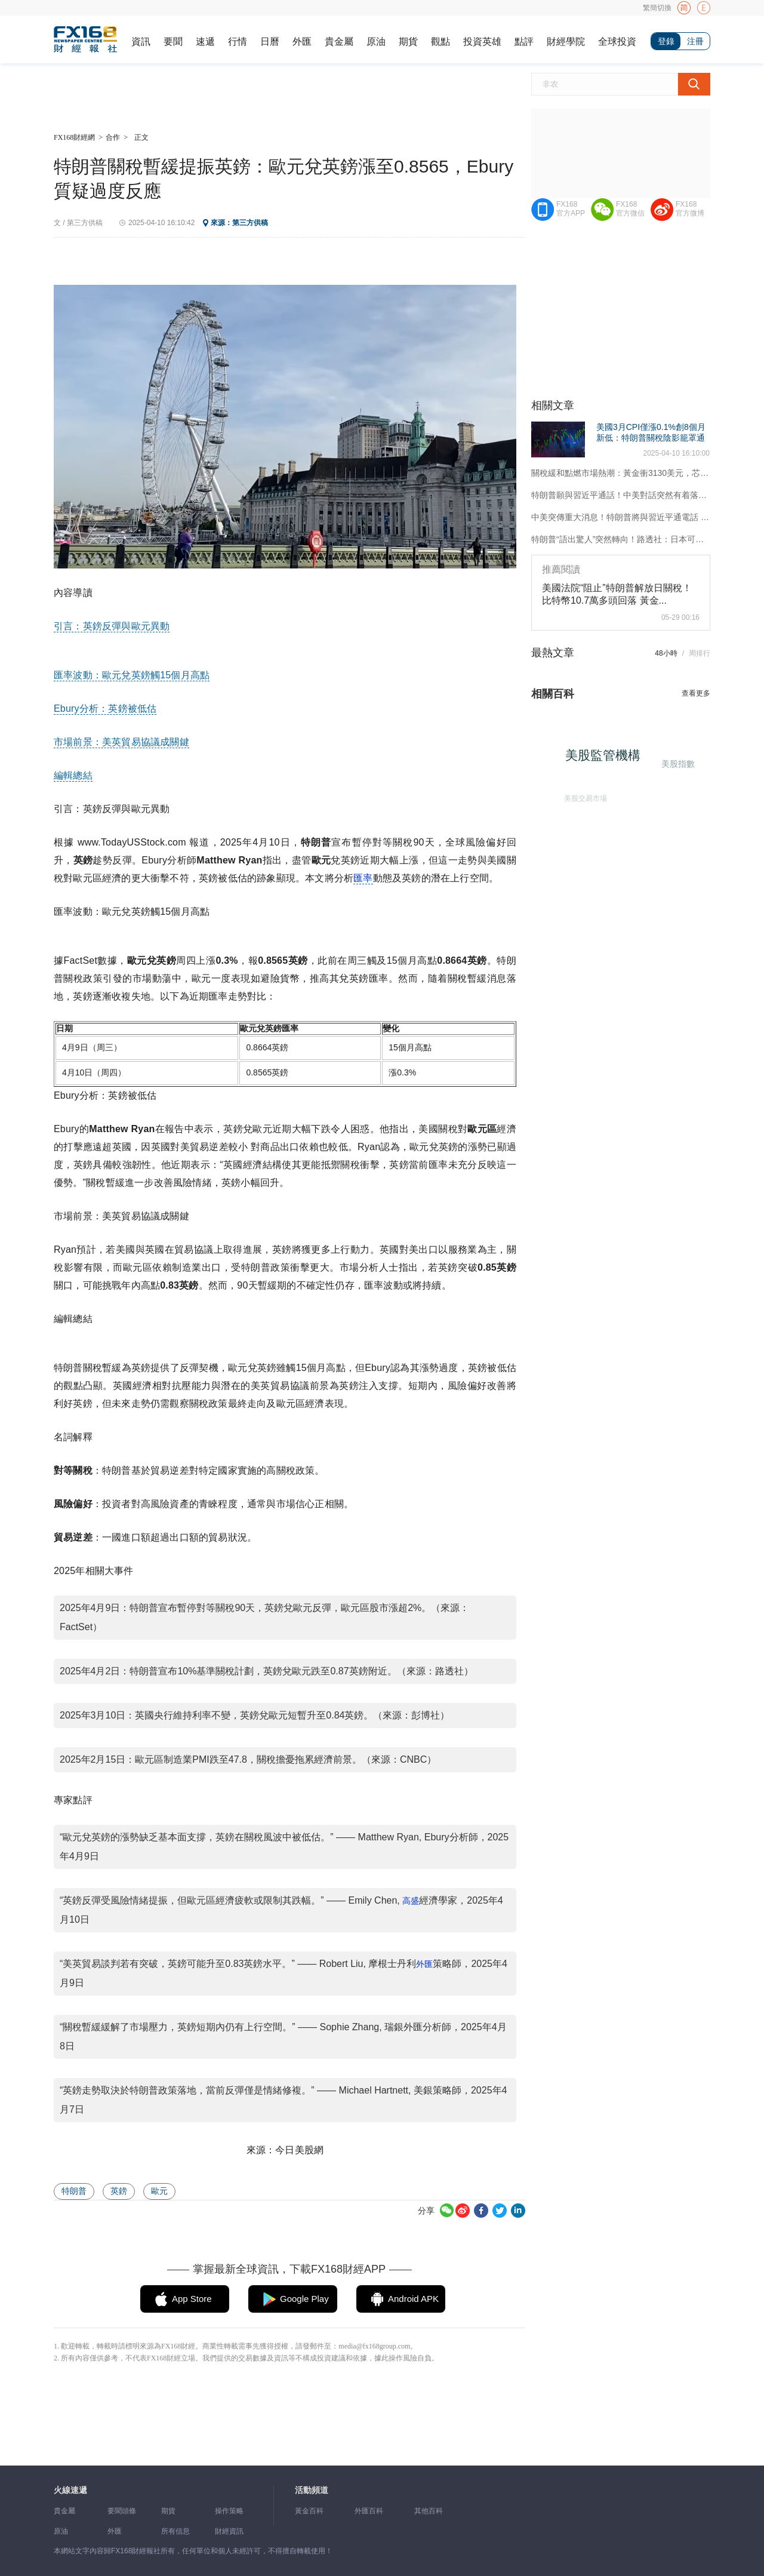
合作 (113, 137)
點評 (524, 41)
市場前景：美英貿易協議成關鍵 (121, 742)
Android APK (413, 2299)
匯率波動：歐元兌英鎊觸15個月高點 (132, 675)
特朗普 (74, 2191)
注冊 (695, 41)
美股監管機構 (607, 758)
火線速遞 (70, 2490)
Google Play (304, 2299)
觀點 (440, 41)
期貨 (408, 41)
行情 (237, 41)
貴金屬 (339, 41)
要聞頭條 (121, 2511)
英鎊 (118, 2191)
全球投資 (617, 41)
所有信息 (175, 2531)
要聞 (173, 41)
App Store (192, 2299)
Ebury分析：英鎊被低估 (105, 708)
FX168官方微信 (630, 208)
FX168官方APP (570, 208)
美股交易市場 (582, 795)
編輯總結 (73, 775)
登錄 (666, 41)
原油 (376, 41)
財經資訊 (229, 2531)
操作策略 (229, 2511)
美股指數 (677, 762)
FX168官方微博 (690, 208)
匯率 (362, 878)
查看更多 (696, 693)
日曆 (269, 41)
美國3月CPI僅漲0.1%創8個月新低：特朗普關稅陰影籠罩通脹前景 (651, 437)
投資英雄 (482, 41)
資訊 (140, 41)
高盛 (410, 1900)
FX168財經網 (74, 137)
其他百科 (428, 2511)
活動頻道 (311, 2490)
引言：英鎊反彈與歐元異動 (112, 626)
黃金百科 (309, 2511)
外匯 (302, 41)
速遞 (205, 41)
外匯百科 (369, 2511)
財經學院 (566, 41)
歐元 (159, 2191)
